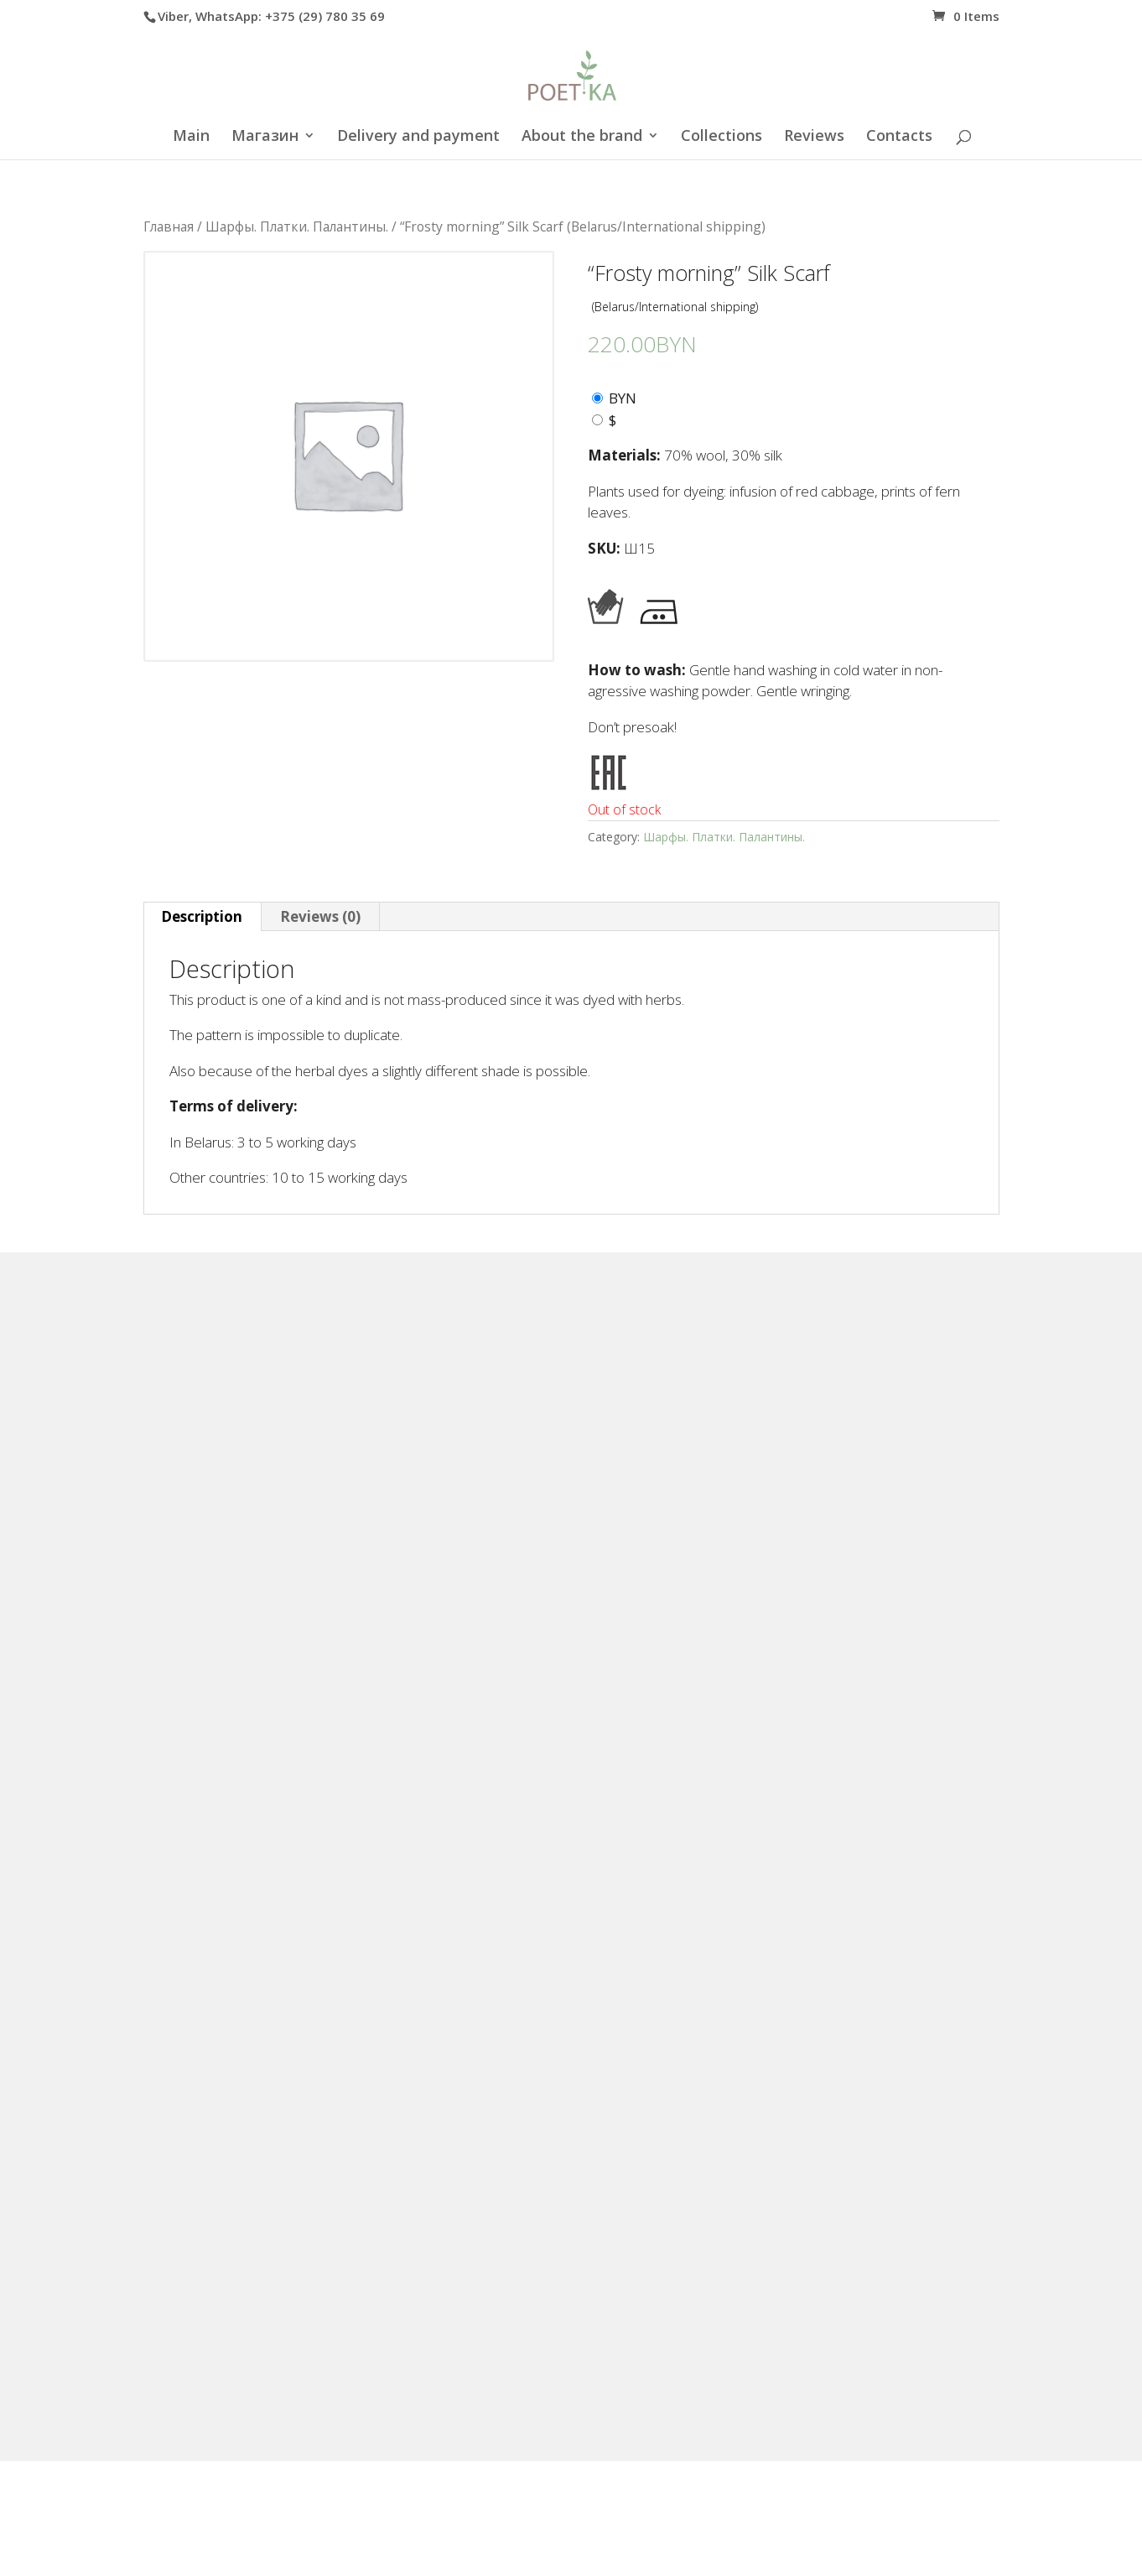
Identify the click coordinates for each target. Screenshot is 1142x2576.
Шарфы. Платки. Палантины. (296, 226)
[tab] (202, 917)
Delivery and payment (418, 137)
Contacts (899, 137)
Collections (721, 137)
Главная (168, 226)
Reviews (814, 137)
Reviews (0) (320, 916)
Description (201, 916)
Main (191, 137)
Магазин (264, 137)
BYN (622, 398)
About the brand (582, 137)
